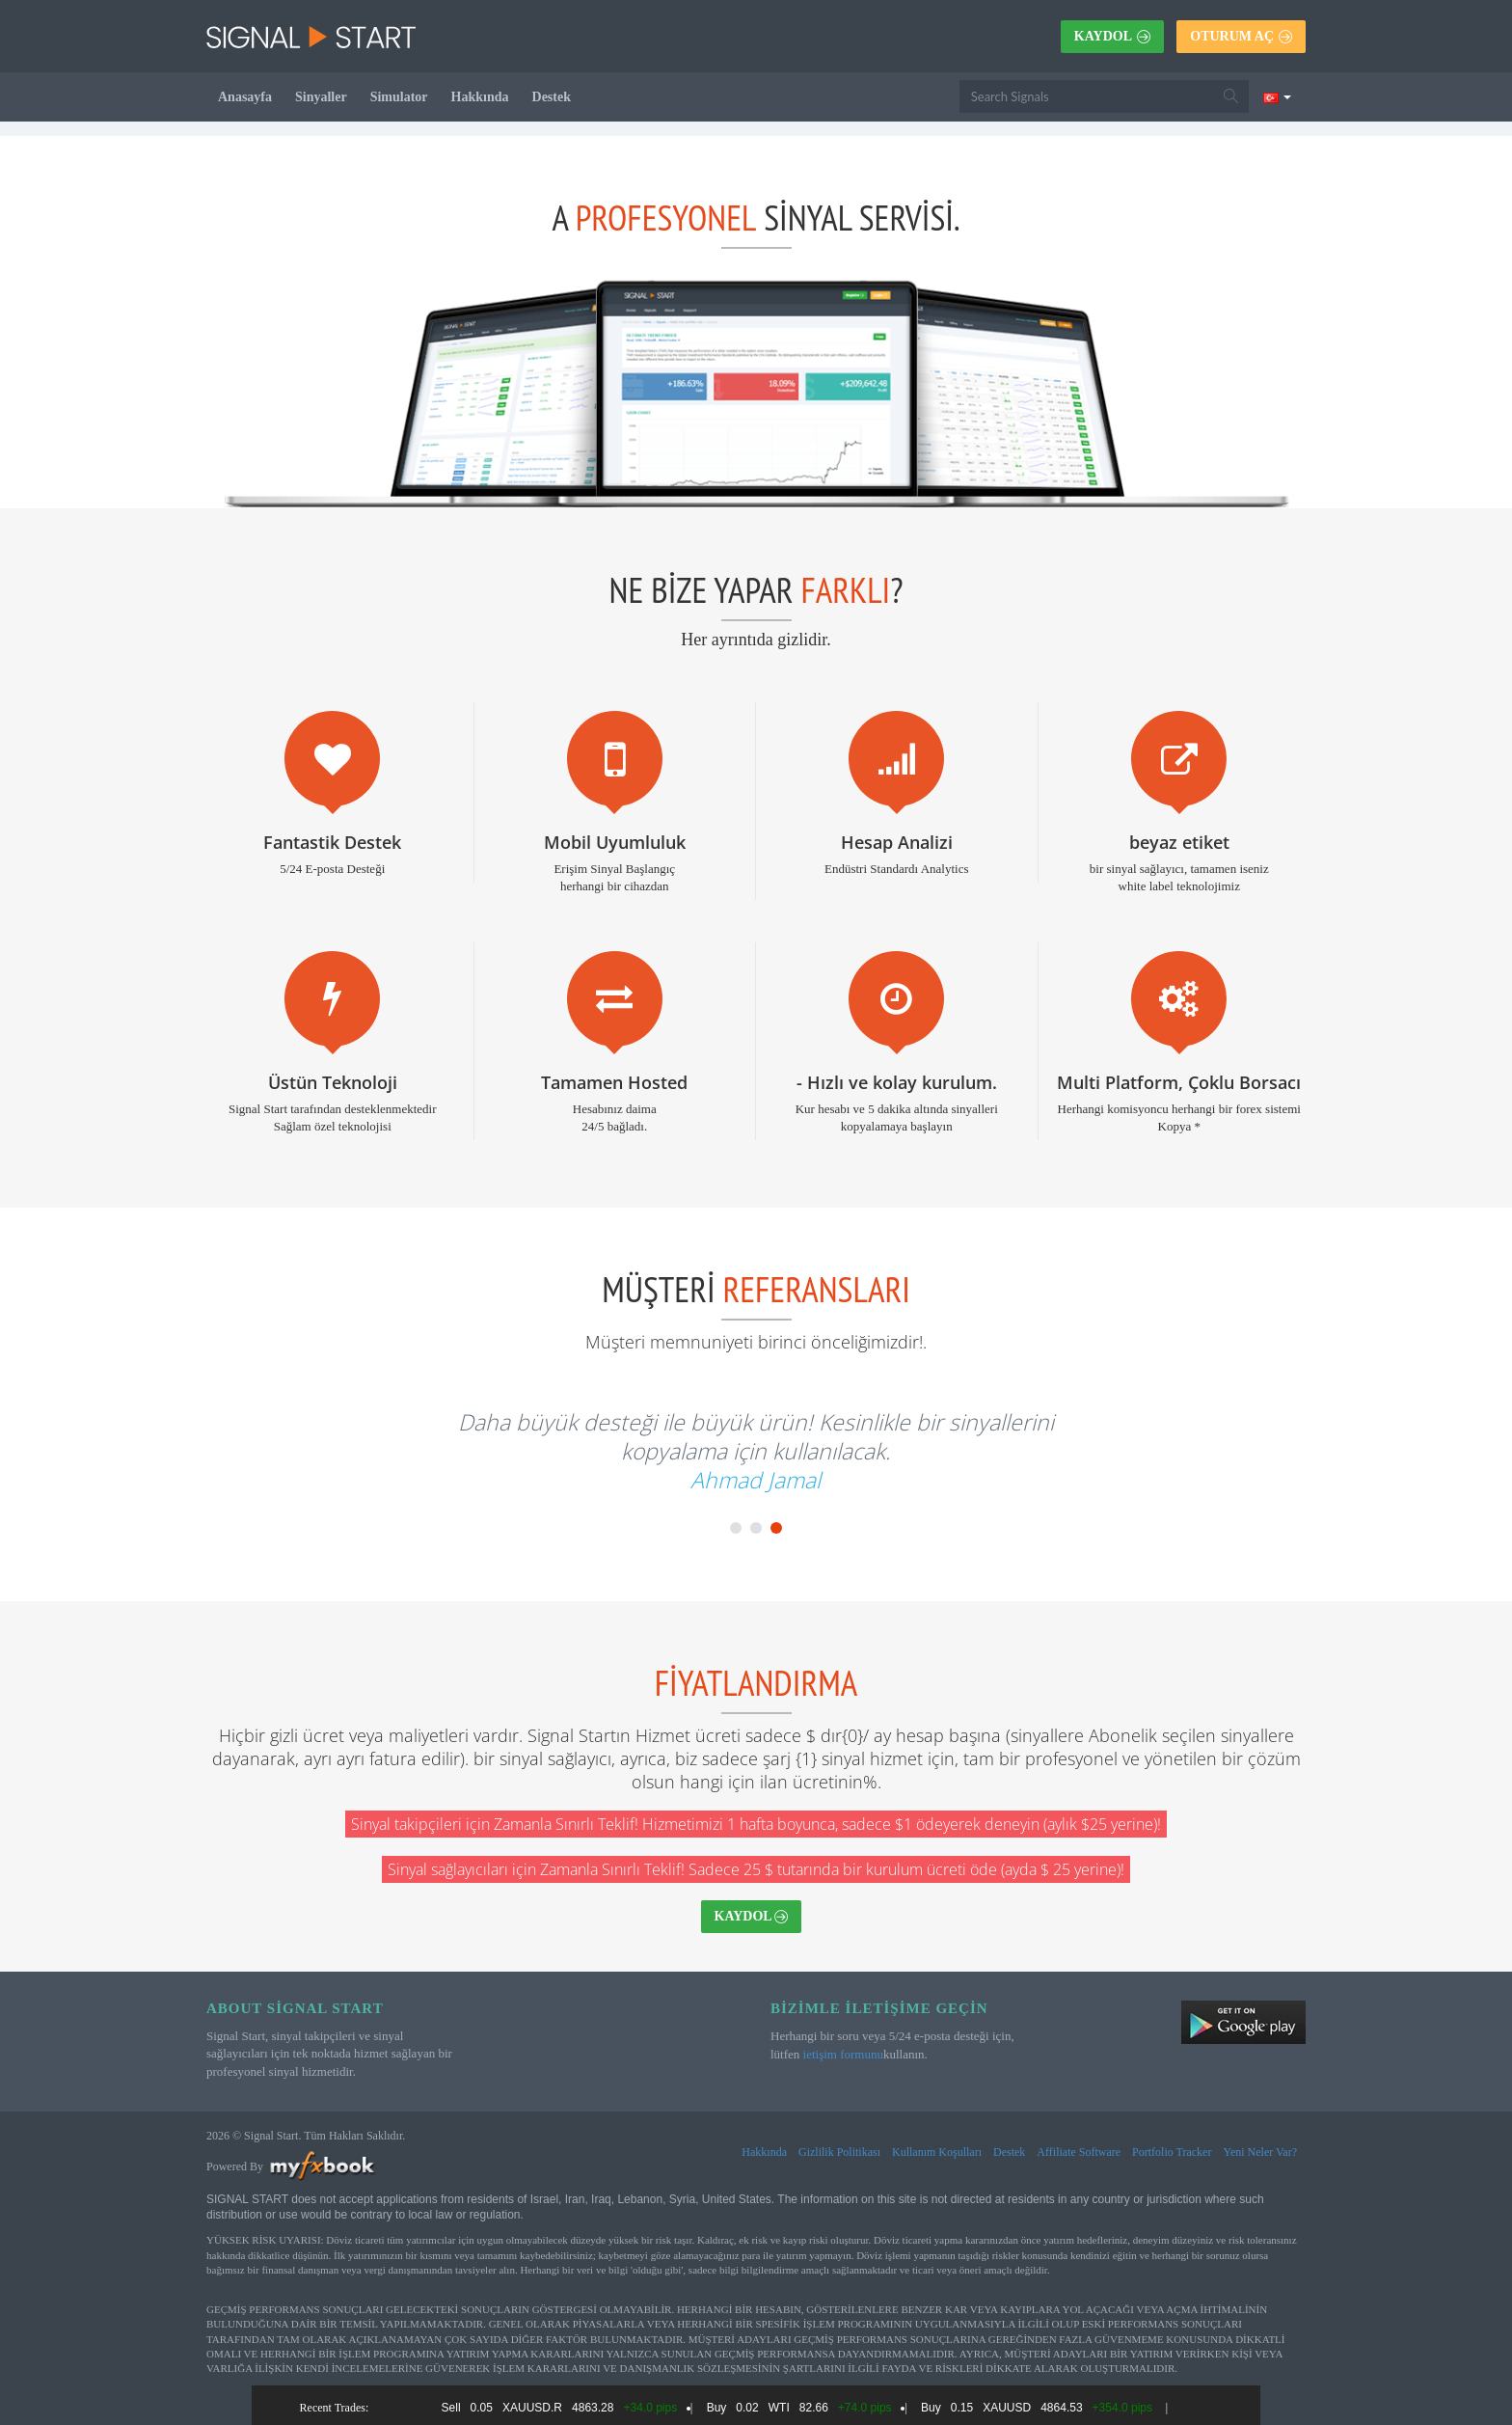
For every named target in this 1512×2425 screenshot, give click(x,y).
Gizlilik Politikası (839, 2152)
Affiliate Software (1078, 2152)
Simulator (399, 97)
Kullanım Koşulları (937, 2152)
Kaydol (1112, 36)
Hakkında (480, 97)
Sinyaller (321, 97)
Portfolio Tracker (1171, 2152)
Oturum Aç (1241, 36)
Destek (551, 97)
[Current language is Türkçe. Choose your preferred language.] (1277, 96)
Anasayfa (245, 97)
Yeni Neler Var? (1260, 2152)
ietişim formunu (843, 2054)
